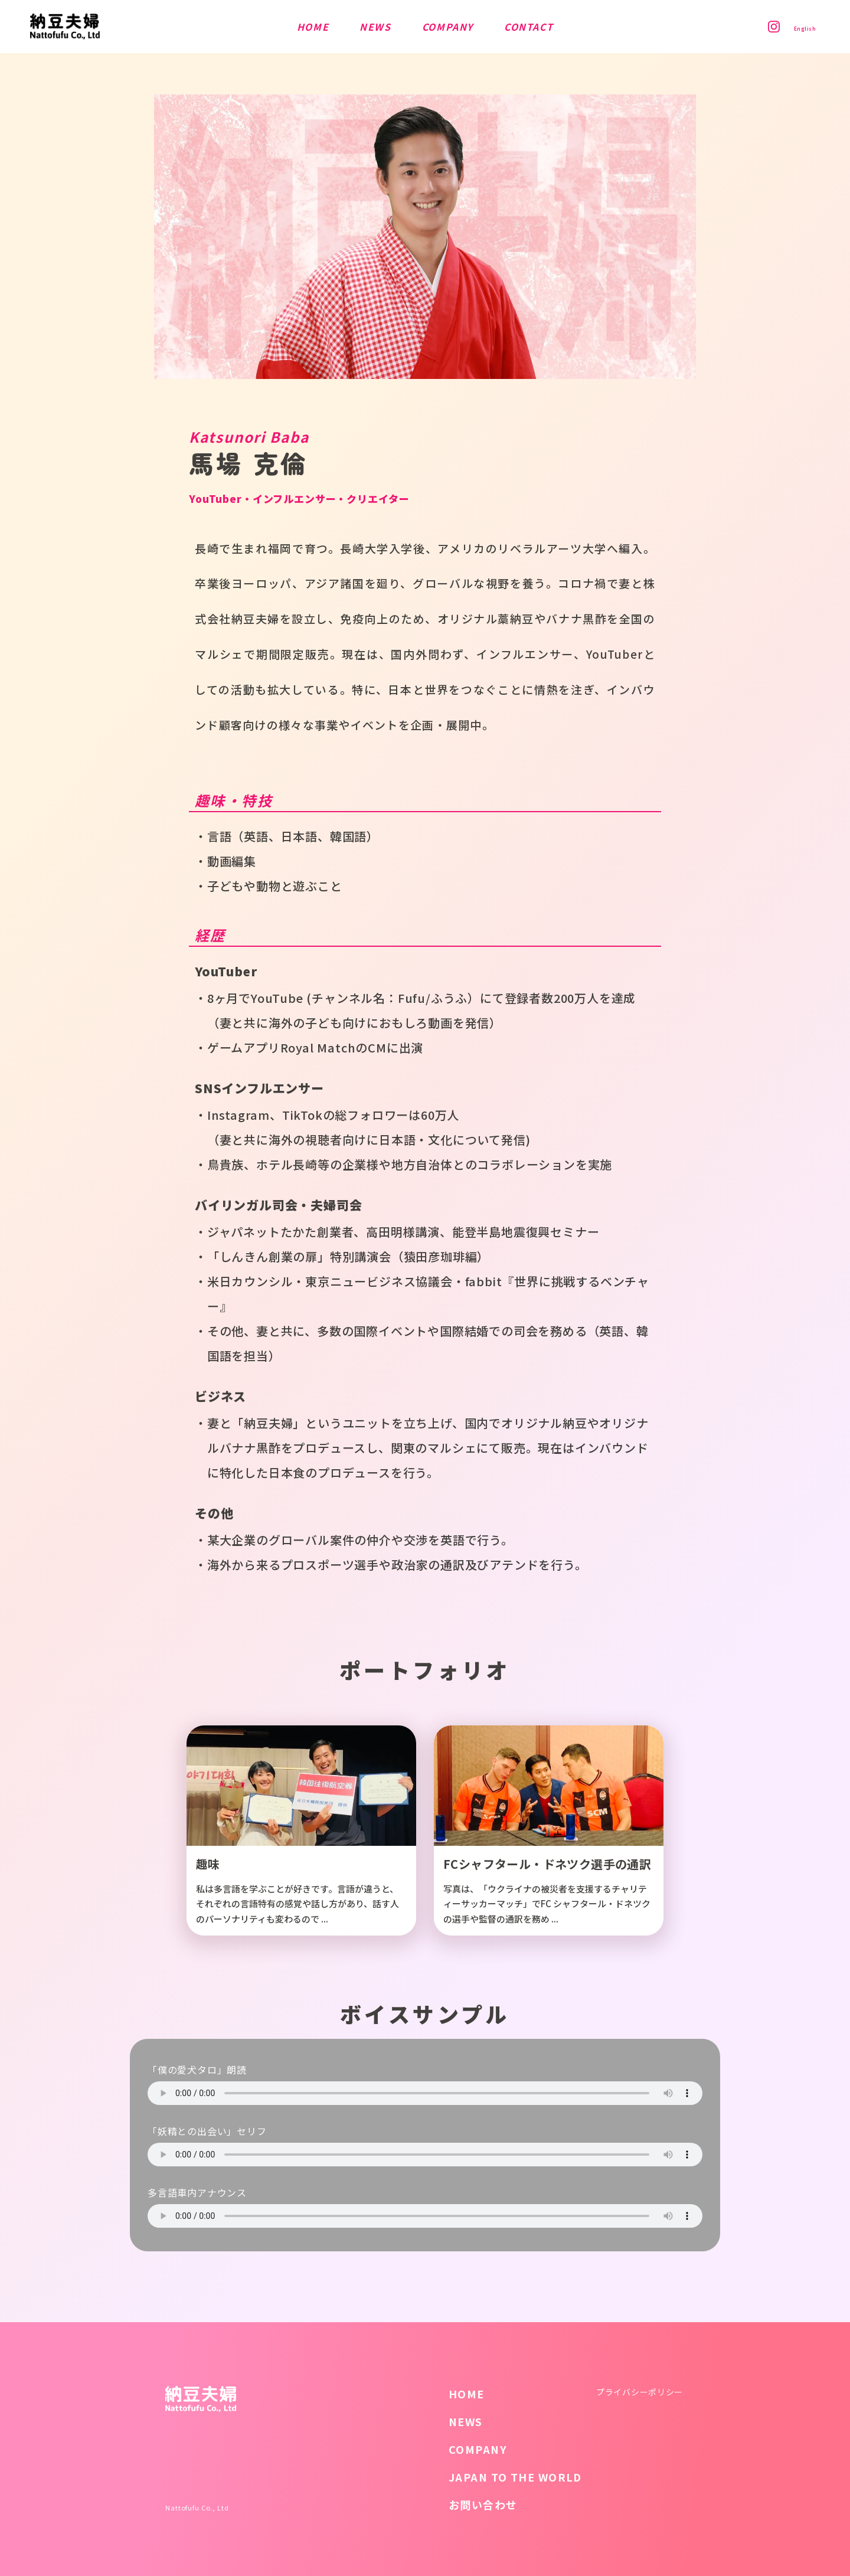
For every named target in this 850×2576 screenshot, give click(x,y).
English (798, 27)
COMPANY (478, 2449)
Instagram (759, 26)
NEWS (466, 2421)
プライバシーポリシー (639, 2392)
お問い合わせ (483, 2504)
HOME (467, 2393)
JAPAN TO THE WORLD (515, 2477)
